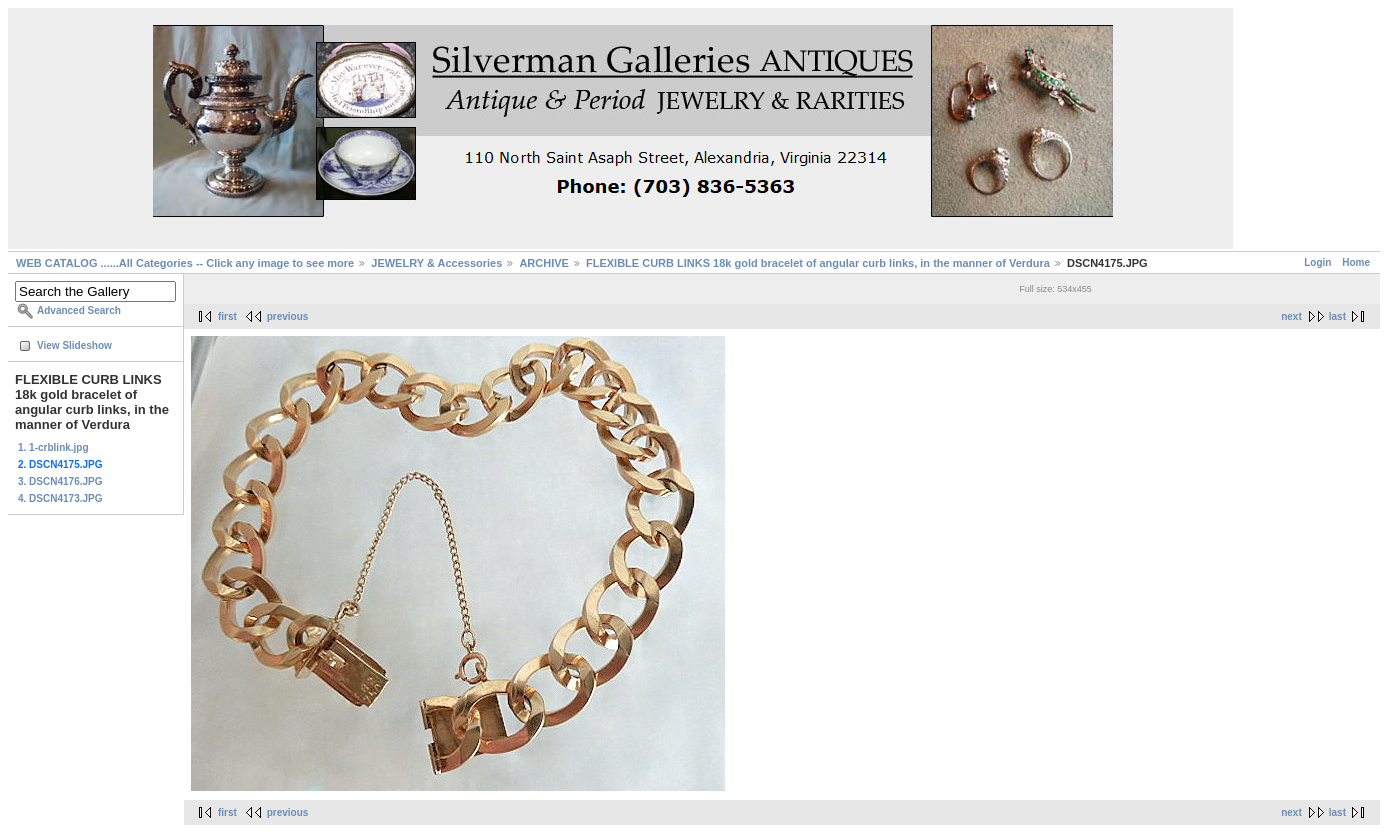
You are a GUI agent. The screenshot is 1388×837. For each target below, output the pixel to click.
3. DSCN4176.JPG (60, 481)
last (1337, 316)
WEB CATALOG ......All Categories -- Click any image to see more (185, 263)
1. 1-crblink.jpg (53, 447)
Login (1317, 262)
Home (1356, 262)
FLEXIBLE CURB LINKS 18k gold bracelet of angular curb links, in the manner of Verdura (818, 263)
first (227, 316)
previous (288, 316)
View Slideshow (74, 345)
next (1291, 316)
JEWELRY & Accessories (436, 263)
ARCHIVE (544, 263)
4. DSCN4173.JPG (60, 498)
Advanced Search (79, 310)
